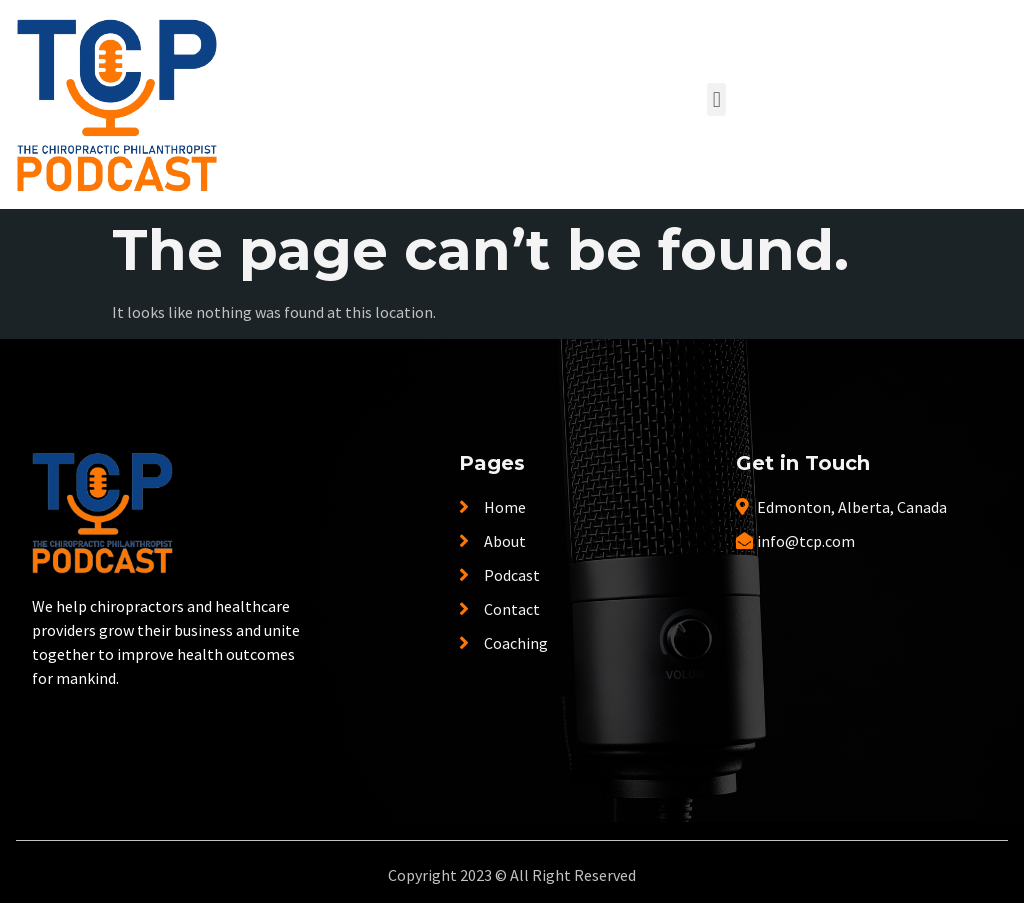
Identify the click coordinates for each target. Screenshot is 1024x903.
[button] (716, 99)
